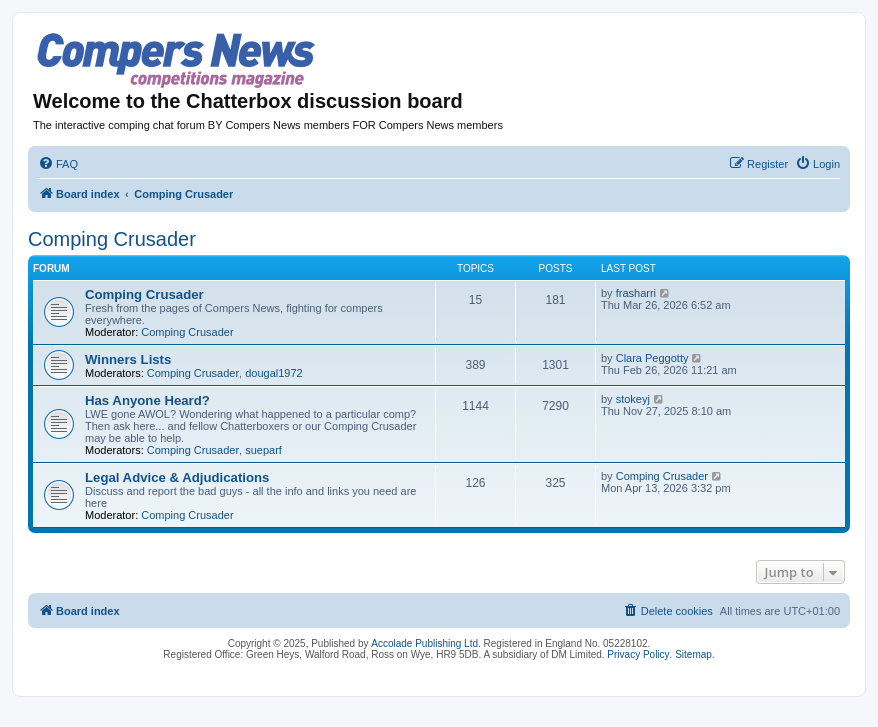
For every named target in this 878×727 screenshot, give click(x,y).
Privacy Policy (638, 654)
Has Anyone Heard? (147, 400)
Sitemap (693, 654)
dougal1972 (274, 373)
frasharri (636, 293)
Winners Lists (128, 359)
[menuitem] (58, 164)
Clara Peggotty (652, 358)
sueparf (263, 450)
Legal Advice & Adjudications (177, 477)
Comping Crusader (112, 239)
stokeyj (633, 399)
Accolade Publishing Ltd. (426, 643)
